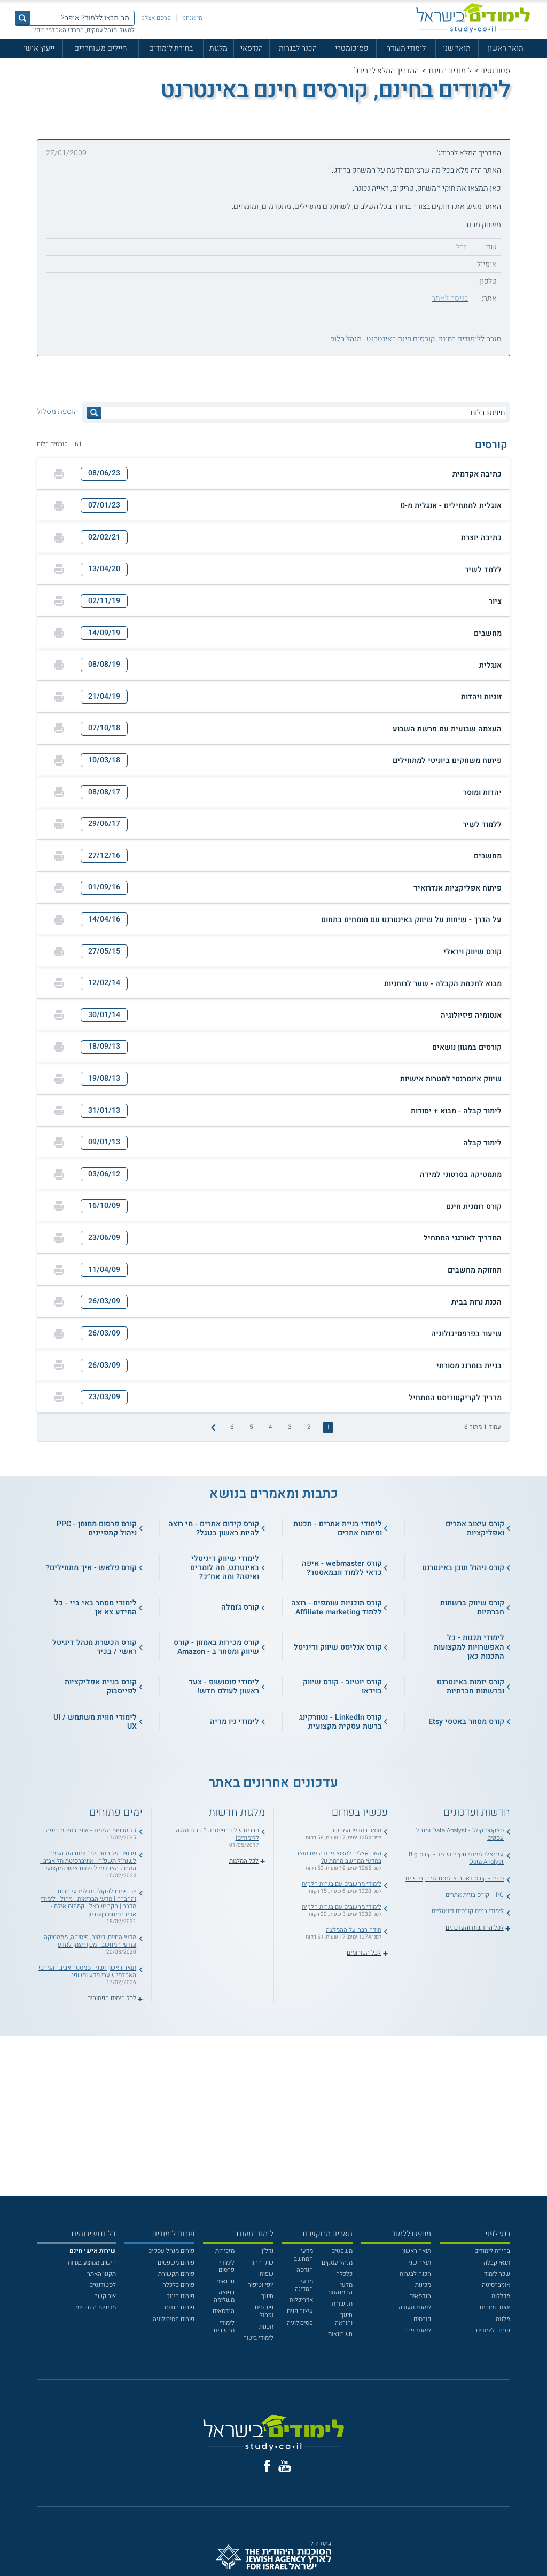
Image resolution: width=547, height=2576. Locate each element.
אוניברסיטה (496, 2285)
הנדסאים (420, 2296)
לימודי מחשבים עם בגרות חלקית (341, 1883)
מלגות (218, 48)
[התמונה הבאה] (212, 1427)
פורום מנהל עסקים (171, 2250)
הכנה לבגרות (298, 48)
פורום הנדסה (178, 2307)
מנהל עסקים (337, 2262)
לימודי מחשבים (224, 2327)
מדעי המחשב (303, 2254)
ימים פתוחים (495, 2307)
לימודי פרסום (226, 2266)
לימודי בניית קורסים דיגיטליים (468, 1911)
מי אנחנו (192, 17)
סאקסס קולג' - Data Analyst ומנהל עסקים (460, 1834)
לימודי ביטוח (258, 2338)
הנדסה (304, 2270)
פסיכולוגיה (300, 2323)
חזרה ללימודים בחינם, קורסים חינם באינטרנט (433, 339)
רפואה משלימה (224, 2296)
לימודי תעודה (406, 48)
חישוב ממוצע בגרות (92, 2262)
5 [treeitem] (251, 1427)
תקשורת (342, 2303)
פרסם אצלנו (156, 17)
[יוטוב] (284, 2466)
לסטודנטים (102, 2285)
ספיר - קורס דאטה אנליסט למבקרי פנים (454, 1878)
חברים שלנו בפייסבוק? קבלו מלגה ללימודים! (217, 1834)
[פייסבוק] (267, 2466)
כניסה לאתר (450, 298)
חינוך (267, 2296)
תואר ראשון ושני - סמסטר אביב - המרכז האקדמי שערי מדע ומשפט (87, 1971)
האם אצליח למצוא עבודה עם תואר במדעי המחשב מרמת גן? (338, 1857)
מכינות (423, 2285)
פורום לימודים (493, 2330)
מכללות (500, 2296)
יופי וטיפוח (260, 2285)
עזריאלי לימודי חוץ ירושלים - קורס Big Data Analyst (456, 1858)
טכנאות (225, 2281)
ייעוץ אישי (39, 48)
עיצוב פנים (300, 2311)
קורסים (422, 2319)
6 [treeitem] (232, 1427)
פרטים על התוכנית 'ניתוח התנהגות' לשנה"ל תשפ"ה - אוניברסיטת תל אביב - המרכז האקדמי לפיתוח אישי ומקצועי (88, 1861)
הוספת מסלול (57, 412)
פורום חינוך (180, 2296)
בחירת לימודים (171, 48)
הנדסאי (251, 48)
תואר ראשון (505, 48)
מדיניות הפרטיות (95, 2307)
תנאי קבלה (496, 2262)
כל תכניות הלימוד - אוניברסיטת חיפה (91, 1830)
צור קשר (105, 2296)
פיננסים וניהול (264, 2311)
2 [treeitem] (309, 1427)
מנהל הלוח (346, 339)
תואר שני (457, 48)
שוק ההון (262, 2262)
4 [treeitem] (270, 1427)
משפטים (342, 2250)
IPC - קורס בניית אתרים (475, 1895)
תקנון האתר (101, 2273)
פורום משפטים (176, 2262)
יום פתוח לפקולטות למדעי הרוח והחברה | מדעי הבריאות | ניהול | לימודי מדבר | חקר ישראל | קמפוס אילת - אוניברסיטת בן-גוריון (88, 1902)
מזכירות (225, 2250)
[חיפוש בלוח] (303, 413)
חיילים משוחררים (100, 48)
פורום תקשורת (176, 2273)
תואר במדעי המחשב (356, 1830)
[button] (273, 474)
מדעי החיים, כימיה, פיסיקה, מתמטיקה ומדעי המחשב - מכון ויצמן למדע (90, 1941)
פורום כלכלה (178, 2285)
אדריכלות (301, 2300)
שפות (267, 2273)
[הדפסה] (59, 474)
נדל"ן (268, 2250)
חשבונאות (340, 2334)
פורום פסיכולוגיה (173, 2319)
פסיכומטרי (351, 48)
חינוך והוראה (344, 2318)
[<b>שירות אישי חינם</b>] (92, 2250)
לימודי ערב (417, 2330)
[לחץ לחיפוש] (94, 413)
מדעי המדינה (304, 2285)
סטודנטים (495, 70)
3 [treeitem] (290, 1427)
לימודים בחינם (450, 70)
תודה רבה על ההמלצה (353, 1929)
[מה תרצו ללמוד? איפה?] (82, 18)
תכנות (266, 2326)
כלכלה (344, 2273)
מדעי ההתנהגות (340, 2289)
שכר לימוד (497, 2273)
